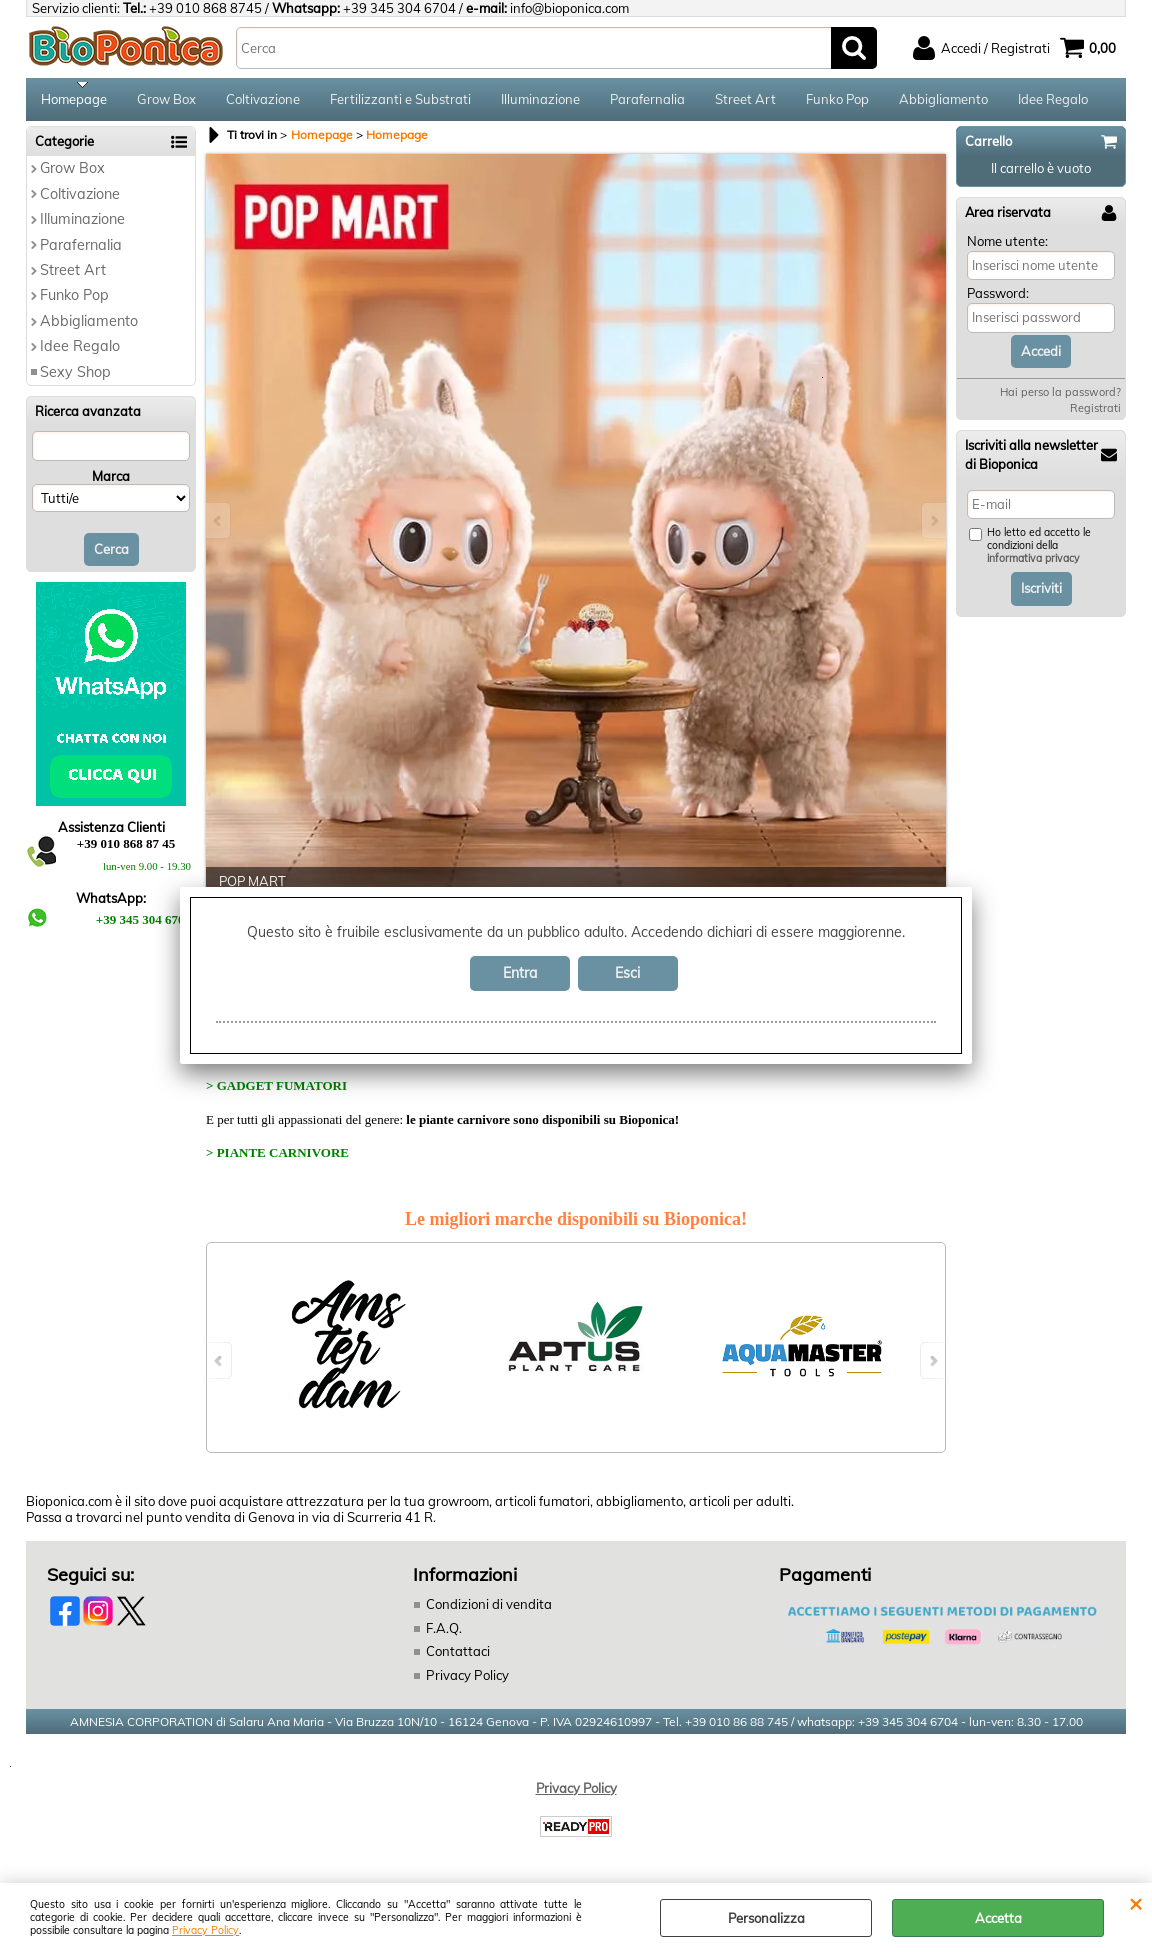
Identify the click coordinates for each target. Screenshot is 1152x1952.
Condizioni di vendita (489, 1611)
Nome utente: (1007, 247)
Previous (219, 526)
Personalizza (766, 1918)
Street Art (745, 102)
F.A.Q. (444, 1634)
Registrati (1095, 415)
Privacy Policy (205, 1930)
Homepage (74, 102)
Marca (111, 483)
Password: (998, 300)
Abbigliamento (943, 102)
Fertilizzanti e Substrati (400, 102)
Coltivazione (263, 102)
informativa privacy (1033, 565)
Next (933, 526)
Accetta (998, 1918)
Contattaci (458, 1658)
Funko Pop (837, 102)
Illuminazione (540, 102)
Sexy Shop (75, 378)
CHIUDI (1135, 1903)
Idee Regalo (1053, 102)
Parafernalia (647, 102)
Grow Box (166, 102)
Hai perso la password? (1060, 399)
